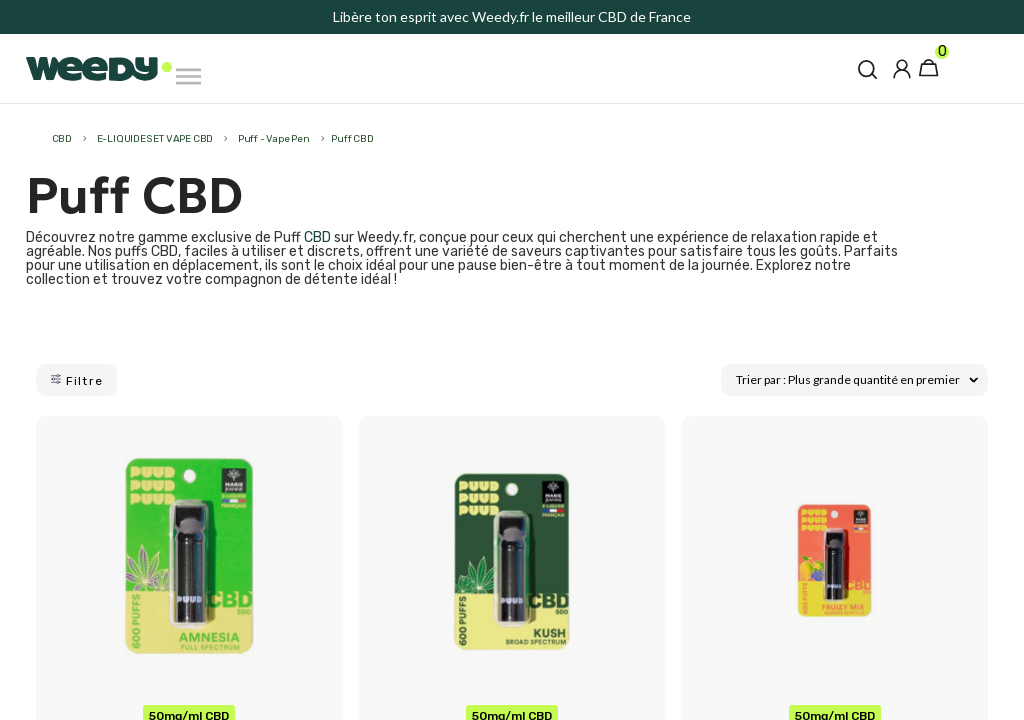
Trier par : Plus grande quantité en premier (857, 379)
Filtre (76, 380)
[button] (867, 69)
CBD (317, 237)
